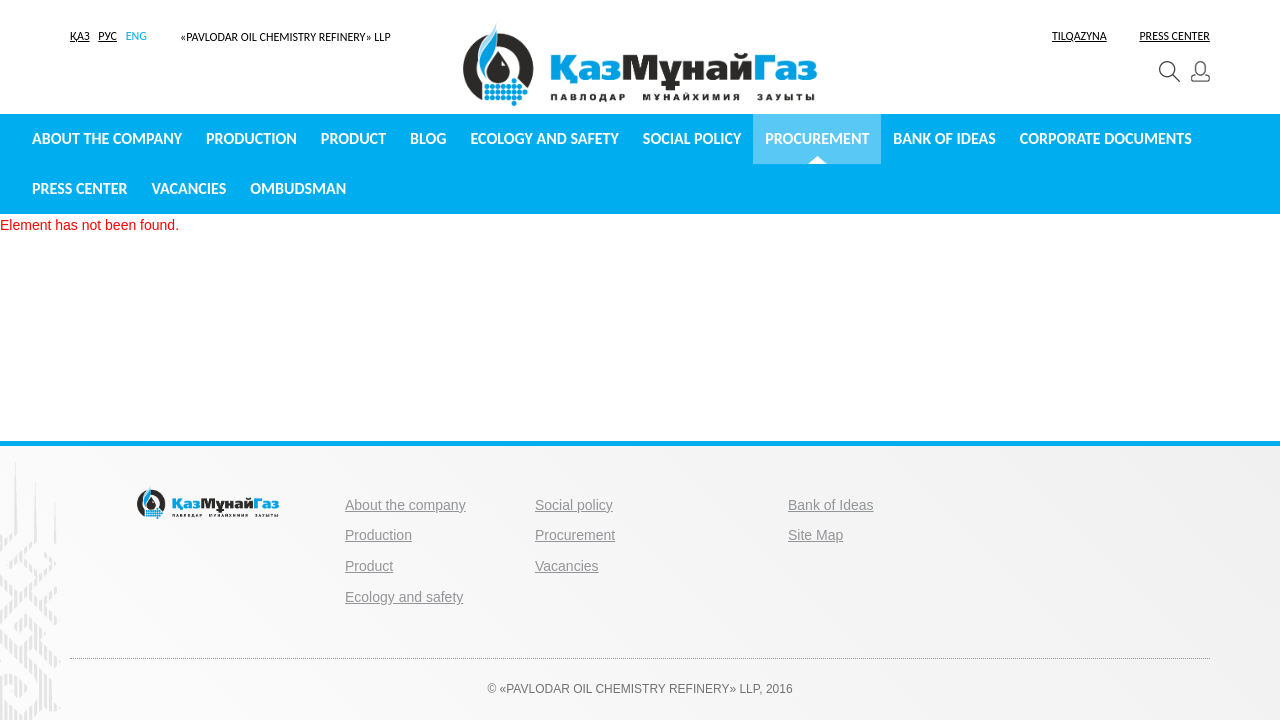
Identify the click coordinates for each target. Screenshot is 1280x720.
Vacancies (188, 188)
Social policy (692, 138)
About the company (107, 138)
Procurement (817, 138)
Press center (79, 188)
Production (251, 138)
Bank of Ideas (944, 138)
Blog (428, 138)
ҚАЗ (80, 36)
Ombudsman (298, 188)
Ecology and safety (545, 138)
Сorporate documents (1106, 138)
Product (353, 138)
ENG (136, 36)
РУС (107, 36)
